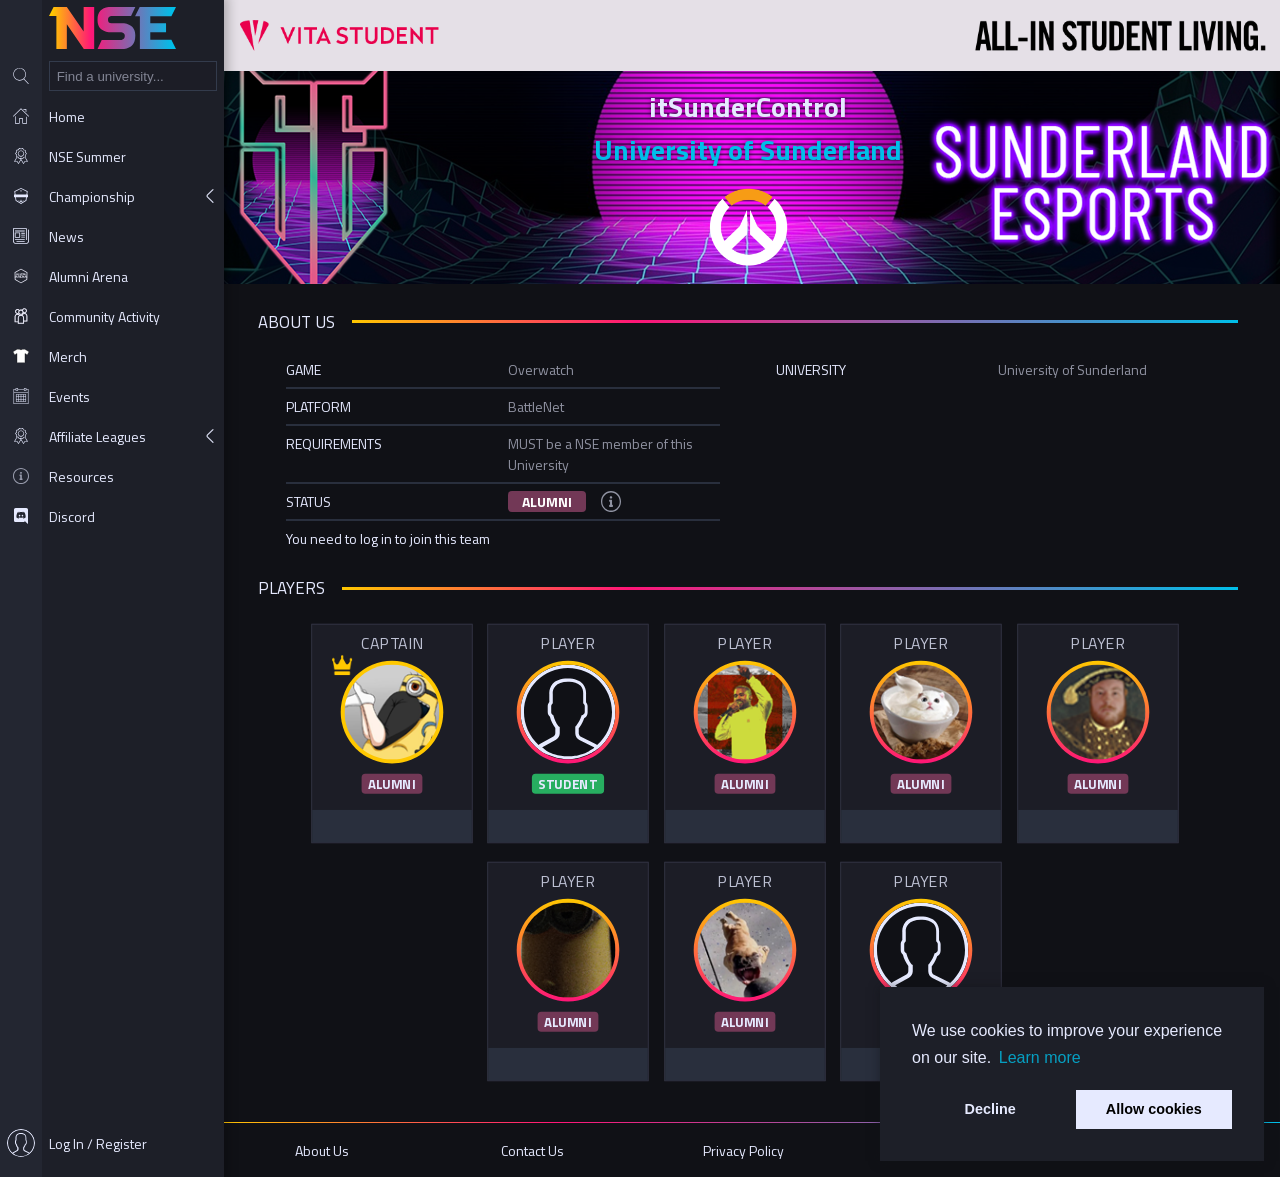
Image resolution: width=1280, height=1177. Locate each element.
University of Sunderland (752, 149)
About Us (328, 1149)
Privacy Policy (745, 1149)
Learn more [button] (1040, 1057)
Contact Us (537, 1149)
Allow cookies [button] (1154, 1109)
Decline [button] (990, 1109)
